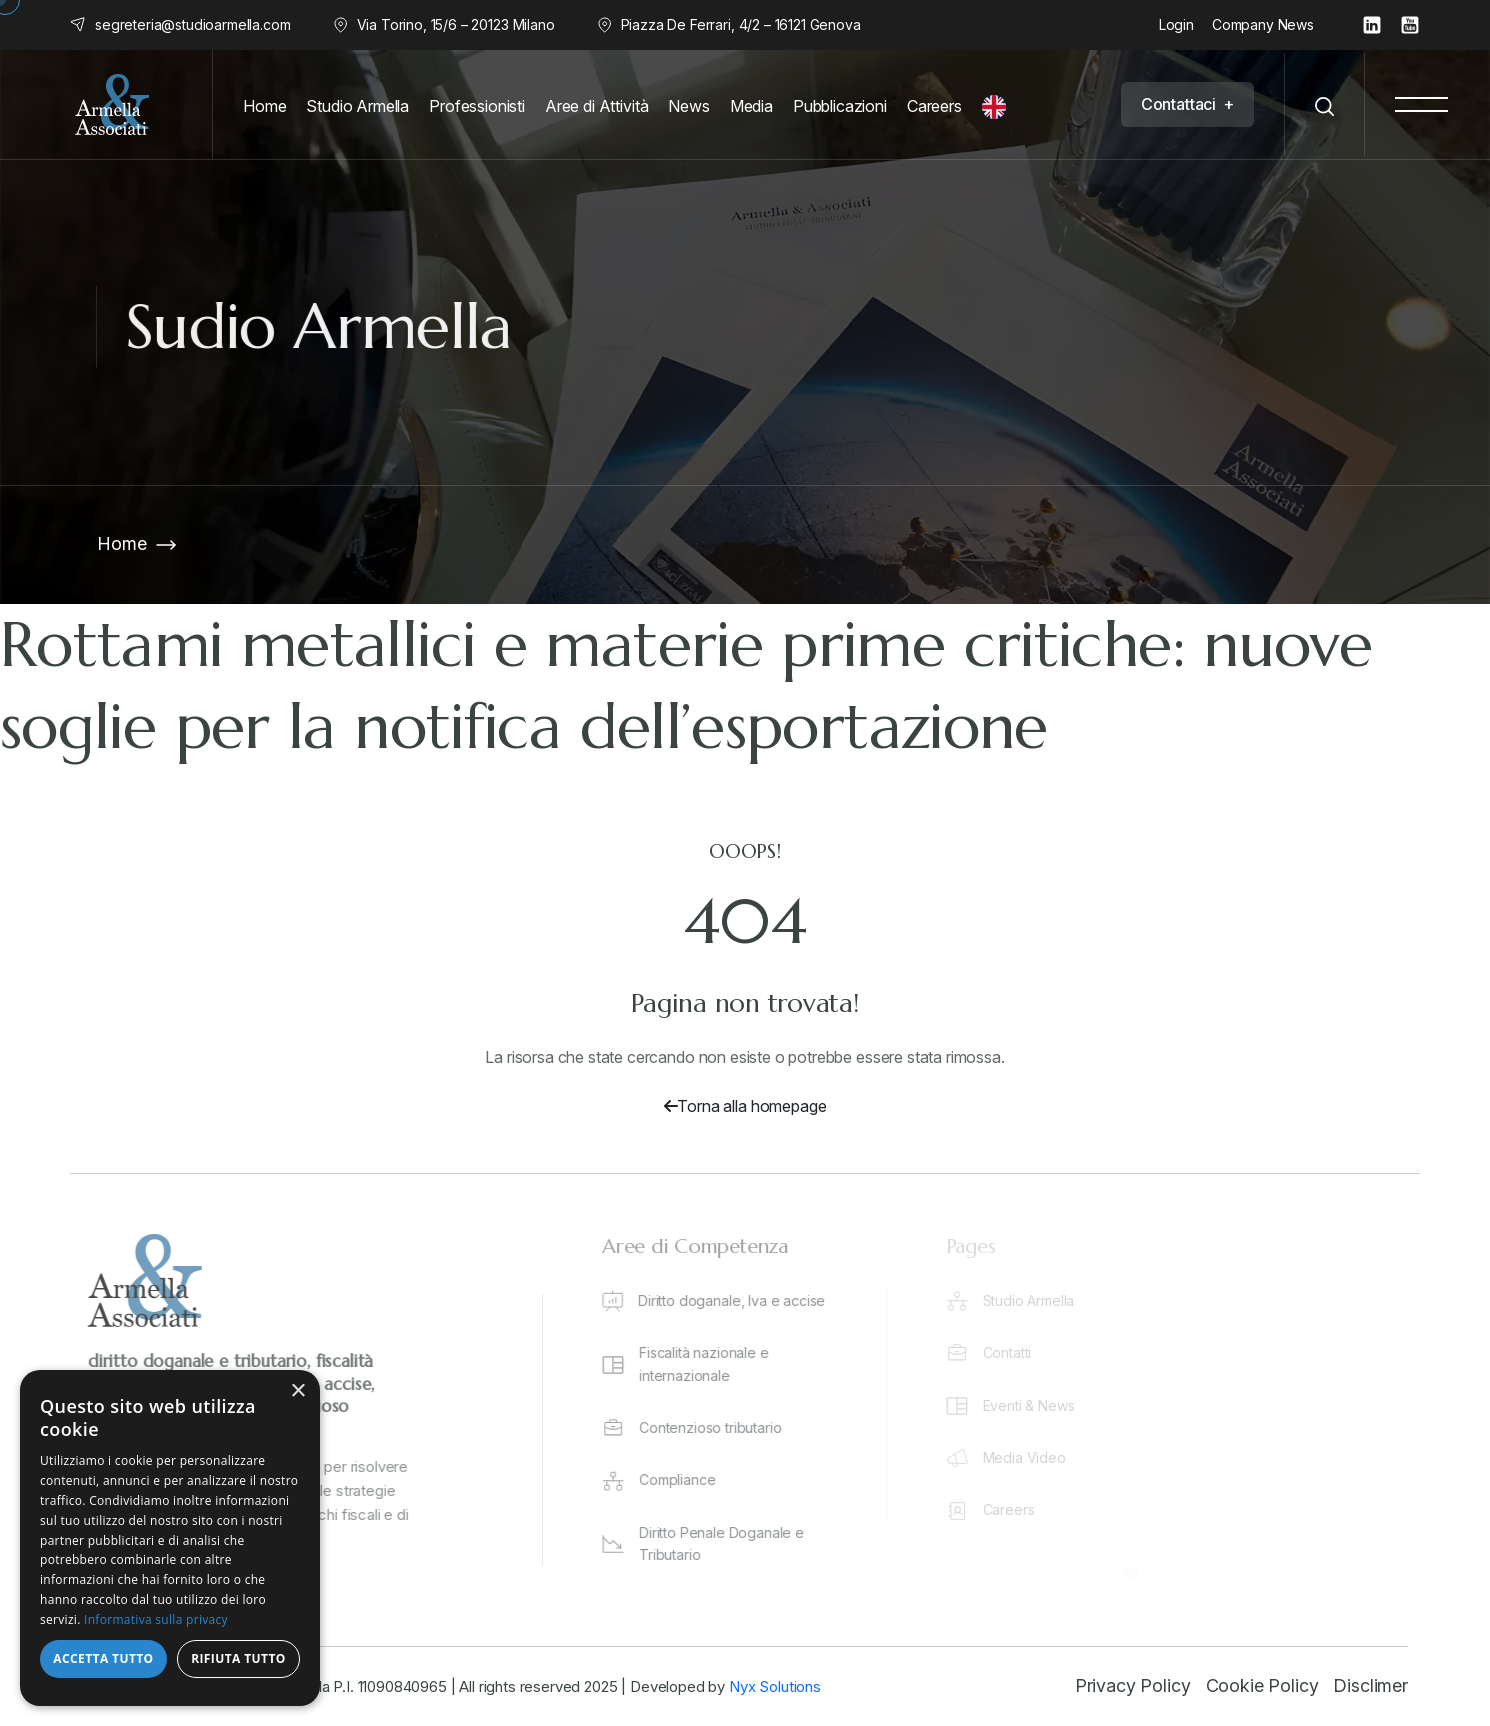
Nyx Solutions (775, 1686)
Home (121, 543)
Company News (1263, 24)
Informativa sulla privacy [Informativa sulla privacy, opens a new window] (156, 1619)
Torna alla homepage (745, 1106)
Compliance (687, 1479)
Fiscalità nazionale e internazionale (714, 1363)
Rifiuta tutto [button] (238, 1658)
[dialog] (170, 1538)
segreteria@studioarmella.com (193, 25)
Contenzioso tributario (720, 1427)
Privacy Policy (1133, 1685)
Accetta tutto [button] (103, 1658)
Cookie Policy (1262, 1685)
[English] (999, 107)
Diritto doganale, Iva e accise (741, 1300)
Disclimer (1370, 1685)
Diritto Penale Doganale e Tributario (731, 1543)
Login (1176, 24)
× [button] (297, 1391)
